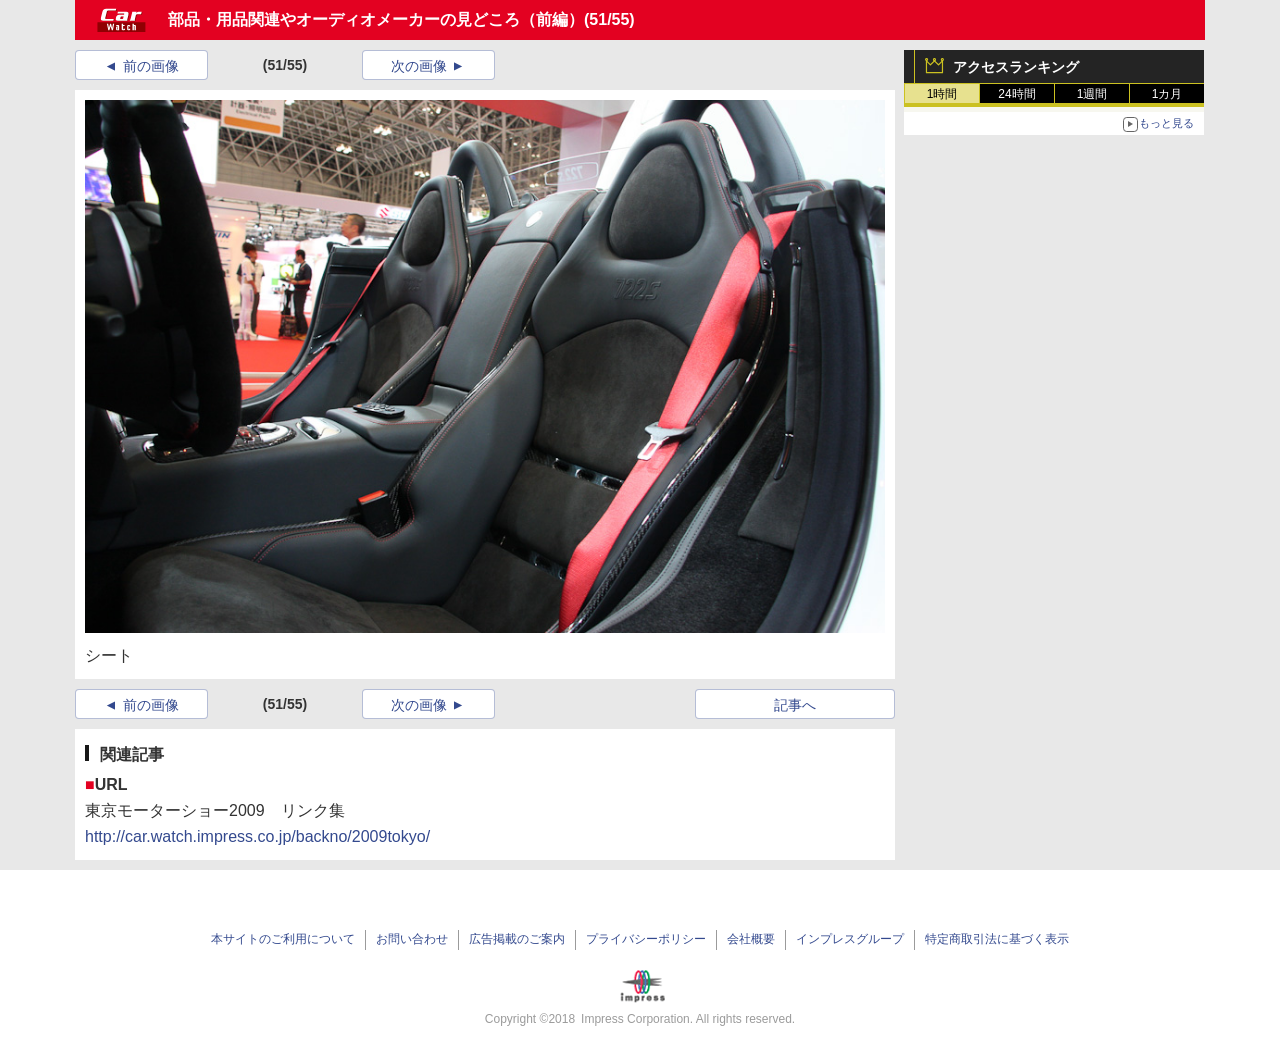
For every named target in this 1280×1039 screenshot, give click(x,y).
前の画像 (151, 66)
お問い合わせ (412, 939)
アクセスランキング (1016, 67)
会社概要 (751, 939)
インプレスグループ (850, 939)
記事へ (795, 705)
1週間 (1092, 94)
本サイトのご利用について (283, 939)
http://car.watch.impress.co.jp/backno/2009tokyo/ (257, 836)
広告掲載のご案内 (517, 939)
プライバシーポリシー (646, 939)
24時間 (1016, 94)
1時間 (942, 94)
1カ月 (1167, 94)
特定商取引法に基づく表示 (997, 939)
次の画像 (419, 66)
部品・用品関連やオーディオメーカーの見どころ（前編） (376, 19)
